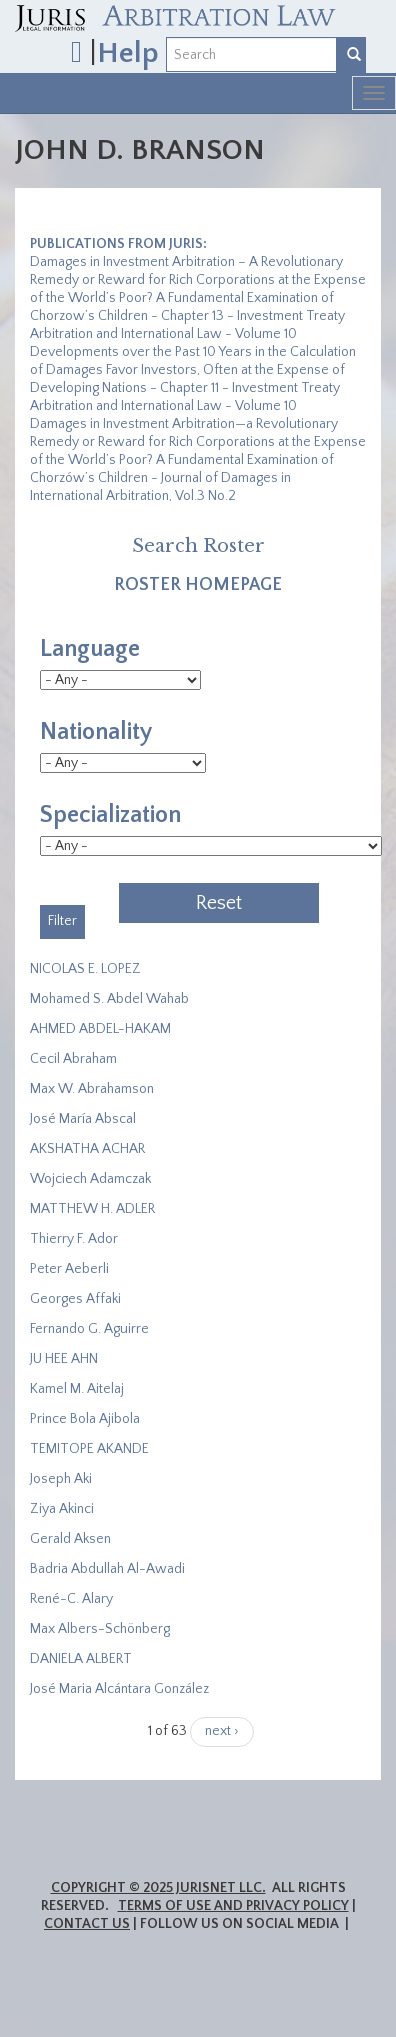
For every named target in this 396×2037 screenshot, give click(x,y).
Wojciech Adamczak (90, 1179)
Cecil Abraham (73, 1059)
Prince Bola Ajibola (85, 1419)
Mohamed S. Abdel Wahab (109, 999)
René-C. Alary (71, 1599)
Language (90, 649)
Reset (219, 903)
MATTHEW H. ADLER (92, 1209)
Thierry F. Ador (74, 1239)
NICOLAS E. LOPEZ (85, 969)
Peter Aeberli (69, 1269)
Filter (62, 921)
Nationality (96, 732)
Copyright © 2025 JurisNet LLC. (158, 1888)
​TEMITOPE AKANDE (89, 1449)
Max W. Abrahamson (92, 1089)
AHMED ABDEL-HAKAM (100, 1029)
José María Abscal (83, 1119)
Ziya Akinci (62, 1509)
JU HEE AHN (64, 1359)
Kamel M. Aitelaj (77, 1389)
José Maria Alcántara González (119, 1689)
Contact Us (87, 1924)
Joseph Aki (61, 1479)
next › (222, 1731)
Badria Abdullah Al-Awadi (107, 1569)
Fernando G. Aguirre (89, 1329)
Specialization (110, 815)
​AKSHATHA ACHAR (87, 1149)
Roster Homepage (198, 585)
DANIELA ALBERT (81, 1659)
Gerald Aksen (70, 1539)
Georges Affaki (75, 1299)
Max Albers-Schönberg (100, 1629)
